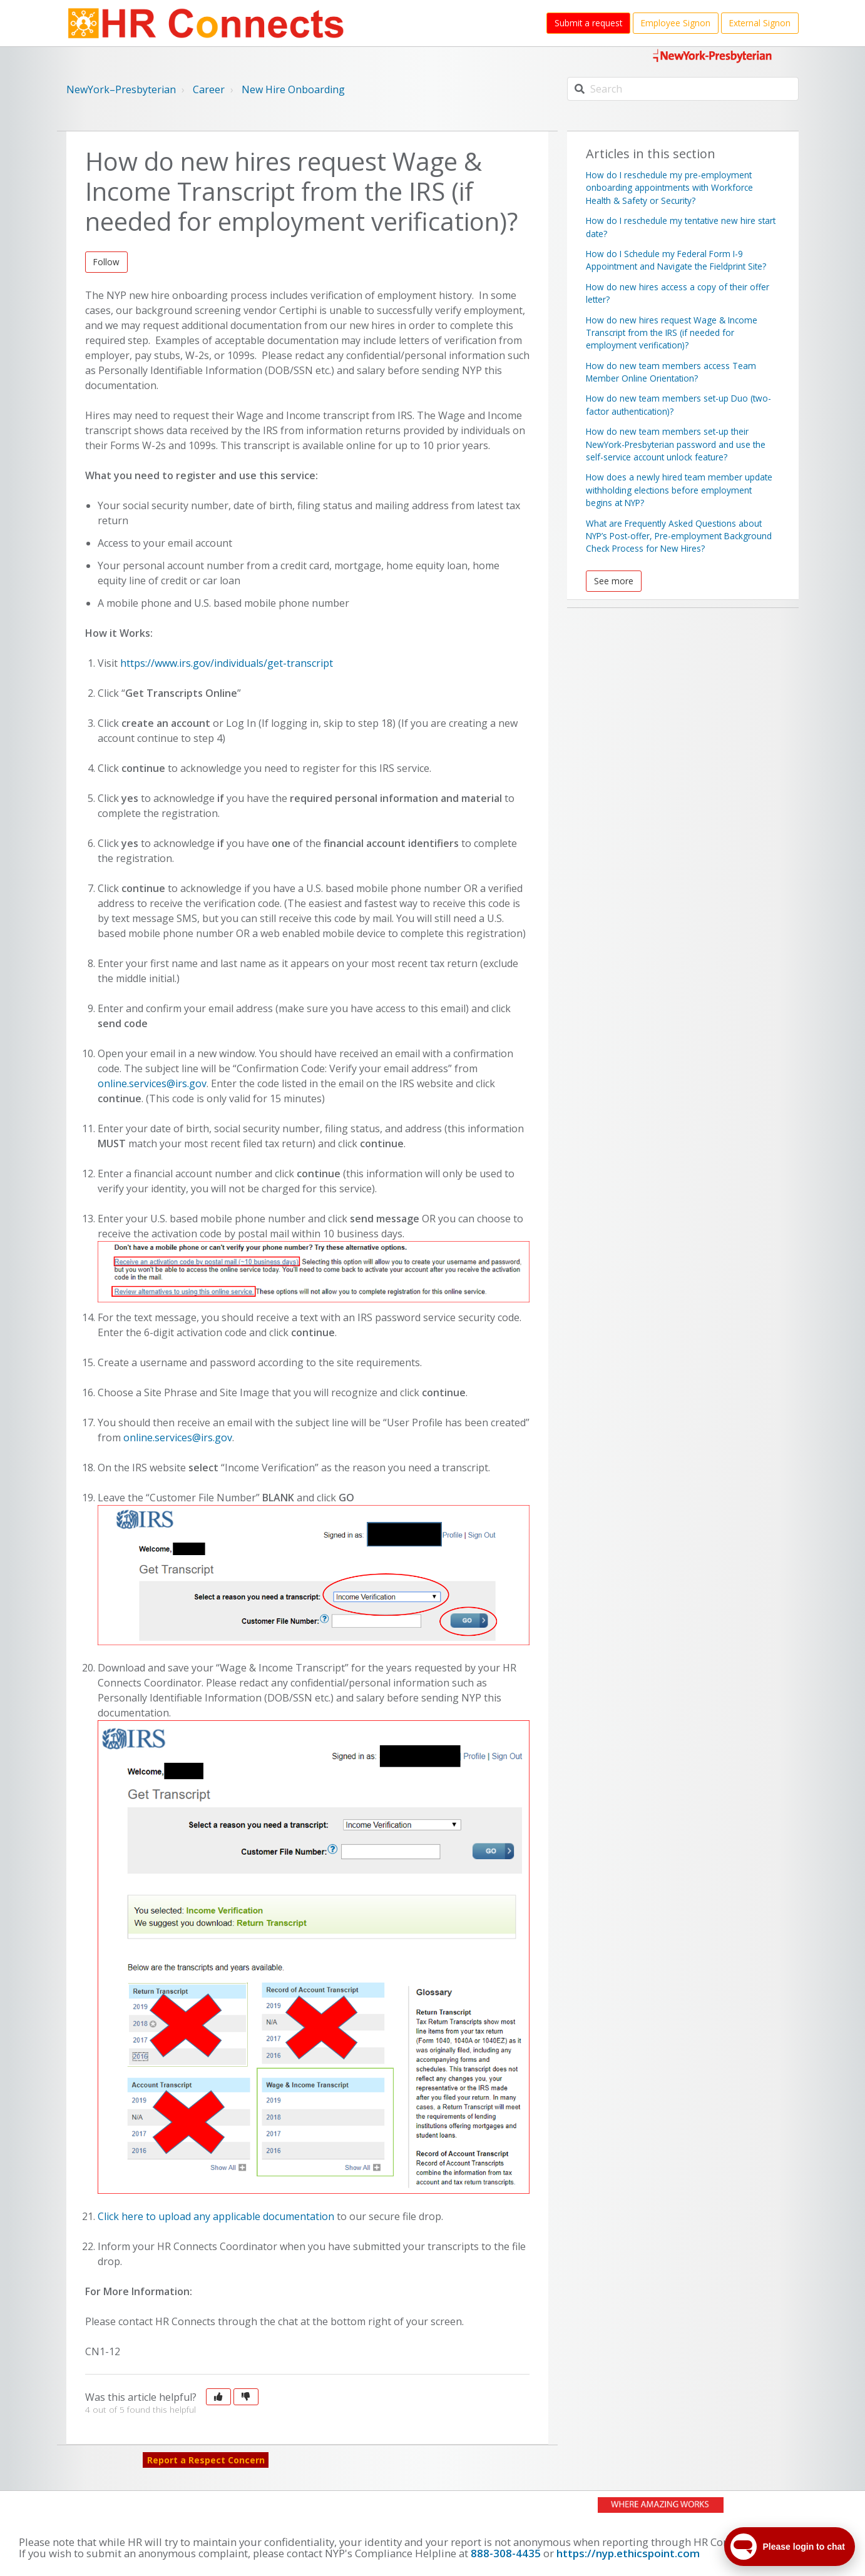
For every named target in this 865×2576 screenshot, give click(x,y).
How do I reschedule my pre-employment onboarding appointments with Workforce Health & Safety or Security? (669, 187)
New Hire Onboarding (293, 89)
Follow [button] (106, 262)
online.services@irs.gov (152, 1083)
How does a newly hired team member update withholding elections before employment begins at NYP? (679, 490)
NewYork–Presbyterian (121, 89)
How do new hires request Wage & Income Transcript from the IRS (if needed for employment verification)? (671, 333)
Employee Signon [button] (675, 23)
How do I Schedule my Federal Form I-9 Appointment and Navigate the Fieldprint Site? (676, 260)
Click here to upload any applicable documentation (216, 2216)
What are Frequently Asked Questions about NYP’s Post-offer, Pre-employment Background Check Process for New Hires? (679, 536)
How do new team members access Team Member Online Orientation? (671, 372)
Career (209, 89)
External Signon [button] (760, 23)
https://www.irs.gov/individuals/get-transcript (226, 663)
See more (613, 581)
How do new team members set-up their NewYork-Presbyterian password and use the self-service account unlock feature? (675, 444)
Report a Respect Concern (206, 2460)
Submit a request (588, 23)
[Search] (683, 89)
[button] (218, 2396)
